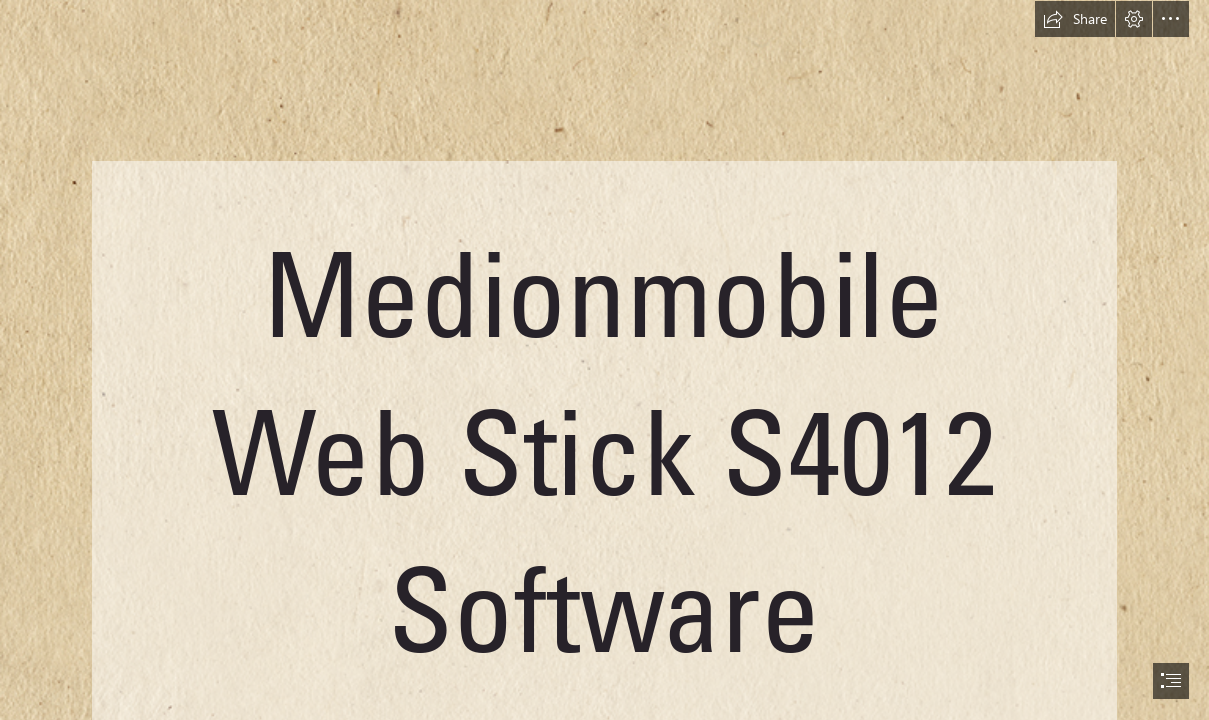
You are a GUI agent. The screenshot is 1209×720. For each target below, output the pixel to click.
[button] (1075, 19)
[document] (604, 360)
